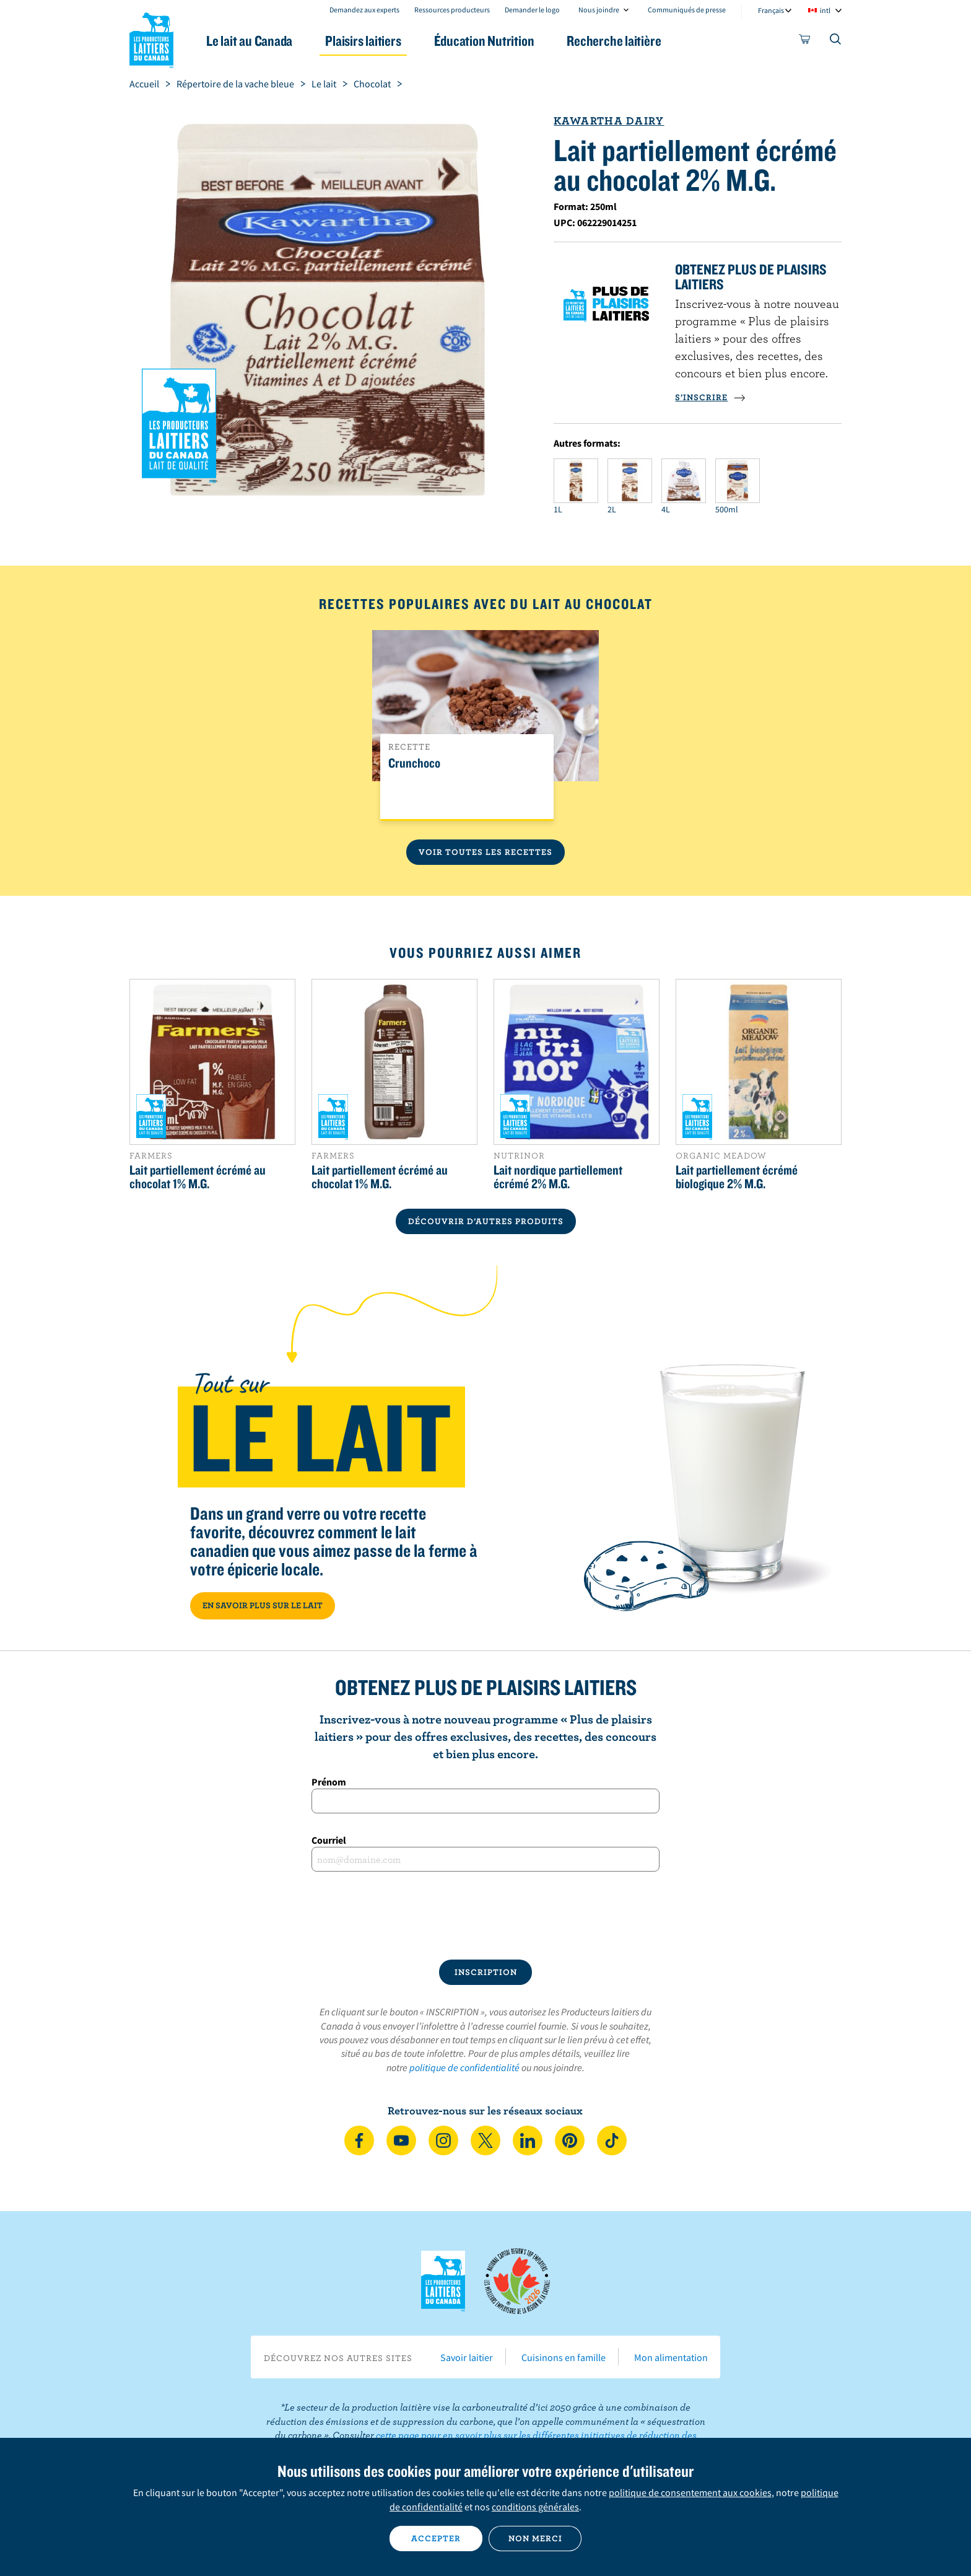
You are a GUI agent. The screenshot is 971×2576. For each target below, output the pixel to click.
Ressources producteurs (452, 9)
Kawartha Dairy (609, 120)
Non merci (535, 2538)
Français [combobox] (771, 10)
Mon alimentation (671, 2357)
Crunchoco (414, 763)
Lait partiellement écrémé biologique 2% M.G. (737, 1176)
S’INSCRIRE (710, 397)
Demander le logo (532, 9)
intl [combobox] (825, 10)
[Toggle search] (836, 41)
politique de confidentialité (464, 2067)
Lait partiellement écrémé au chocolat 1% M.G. (197, 1176)
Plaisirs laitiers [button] (363, 41)
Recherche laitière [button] (614, 41)
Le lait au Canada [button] (249, 41)
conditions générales (535, 2506)
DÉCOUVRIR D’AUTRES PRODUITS (486, 1221)
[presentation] (485, 1915)
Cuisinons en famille (563, 2357)
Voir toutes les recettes (485, 852)
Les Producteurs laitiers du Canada (151, 37)
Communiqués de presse (687, 9)
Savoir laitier (466, 2357)
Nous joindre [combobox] (598, 9)
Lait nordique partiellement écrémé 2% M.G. (558, 1176)
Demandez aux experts (364, 9)
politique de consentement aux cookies (690, 2492)
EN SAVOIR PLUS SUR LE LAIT (262, 1605)
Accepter (436, 2538)
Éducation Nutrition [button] (484, 41)
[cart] (805, 41)
